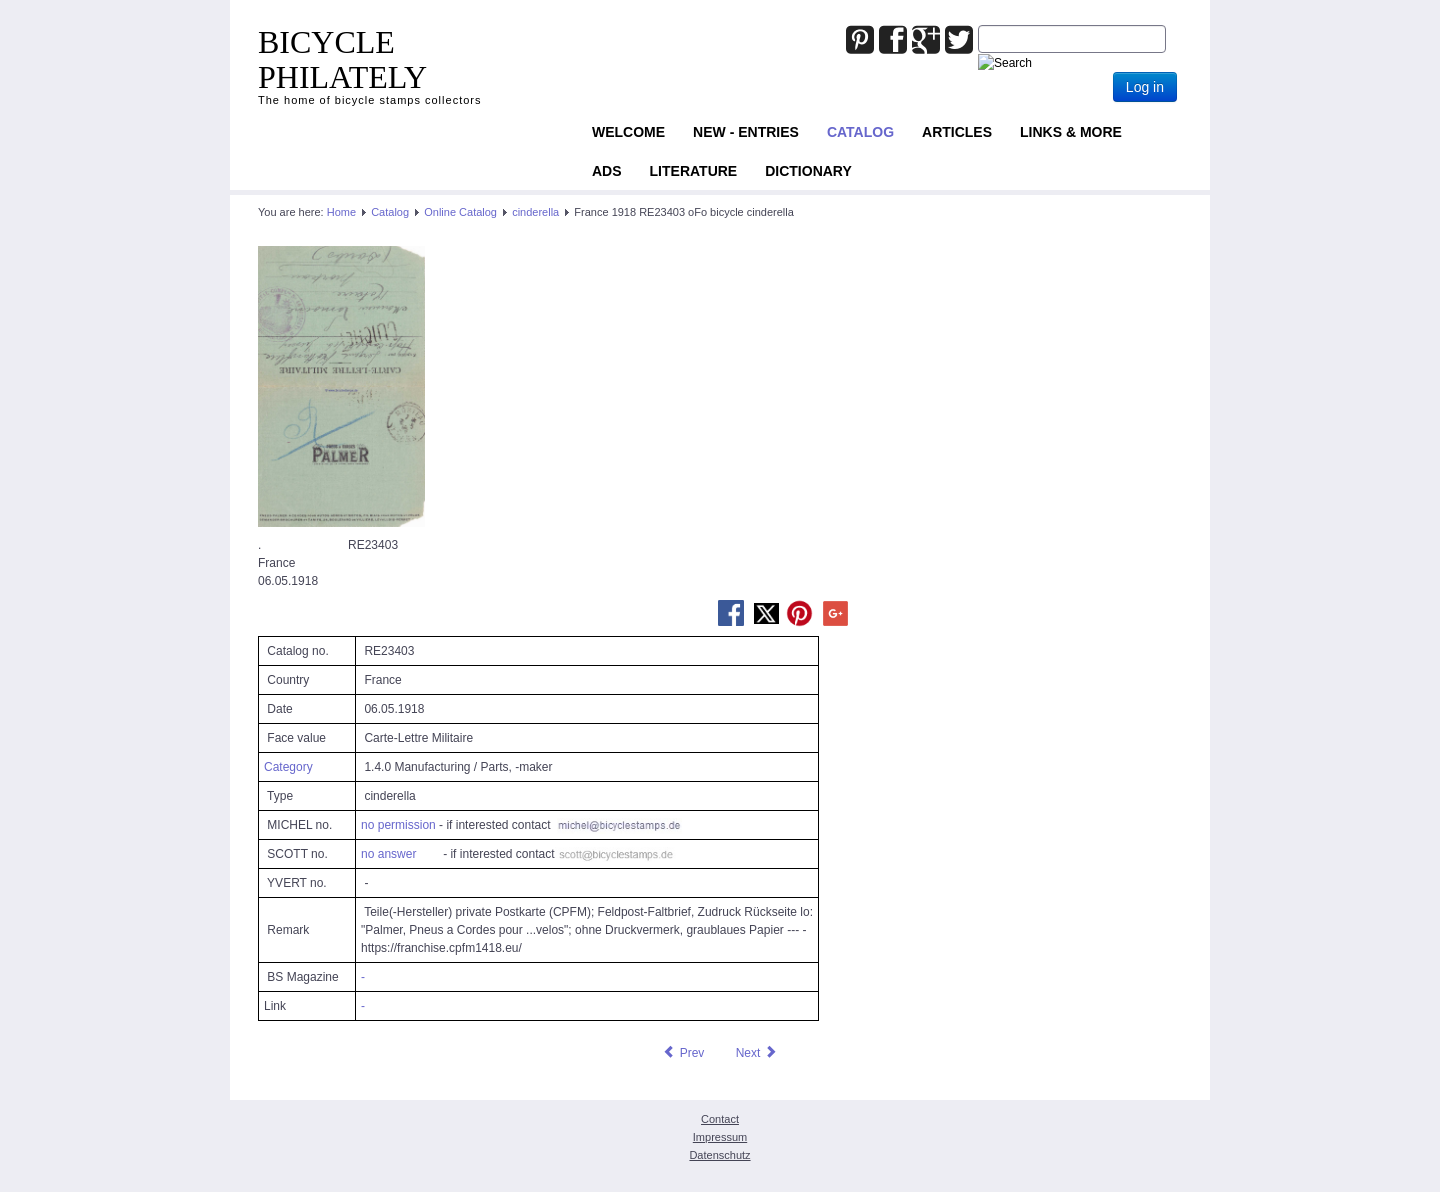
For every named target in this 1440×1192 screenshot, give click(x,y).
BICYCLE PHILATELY (342, 59)
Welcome (628, 132)
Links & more (1071, 132)
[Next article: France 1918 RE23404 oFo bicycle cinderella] (757, 1053)
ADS (607, 171)
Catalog (860, 132)
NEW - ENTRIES (746, 132)
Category (288, 767)
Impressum (720, 1137)
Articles (957, 132)
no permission (398, 825)
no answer (388, 854)
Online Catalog (460, 212)
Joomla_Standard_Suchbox (978, 25)
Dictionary (808, 171)
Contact (720, 1119)
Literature (694, 171)
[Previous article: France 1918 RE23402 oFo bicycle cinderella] (683, 1053)
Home (341, 212)
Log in (1145, 87)
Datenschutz (719, 1155)
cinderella (535, 212)
